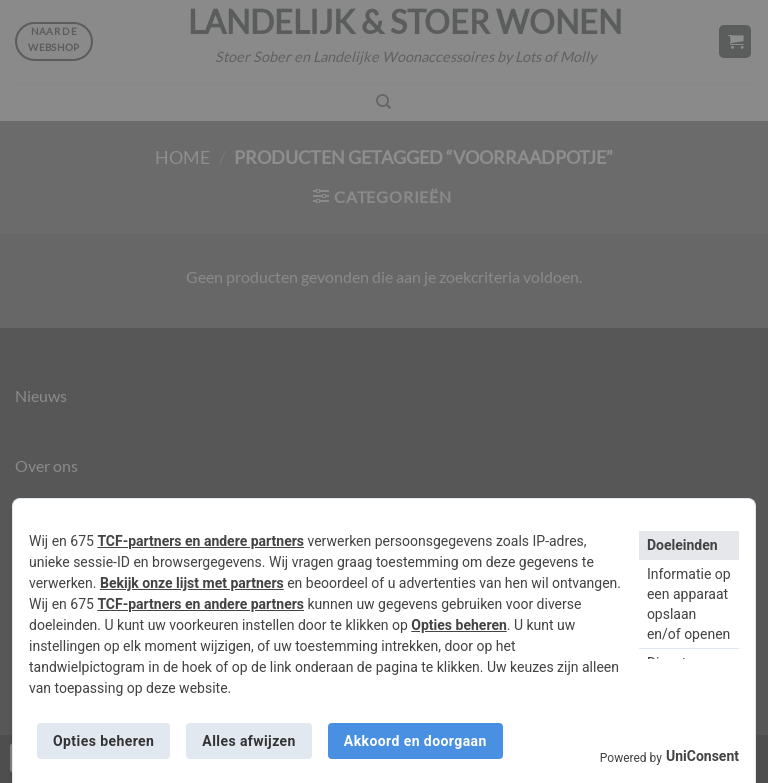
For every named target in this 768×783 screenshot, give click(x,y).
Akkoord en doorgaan (415, 741)
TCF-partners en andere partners (200, 541)
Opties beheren (458, 625)
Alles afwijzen (248, 741)
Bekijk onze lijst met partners (192, 583)
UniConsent (702, 756)
